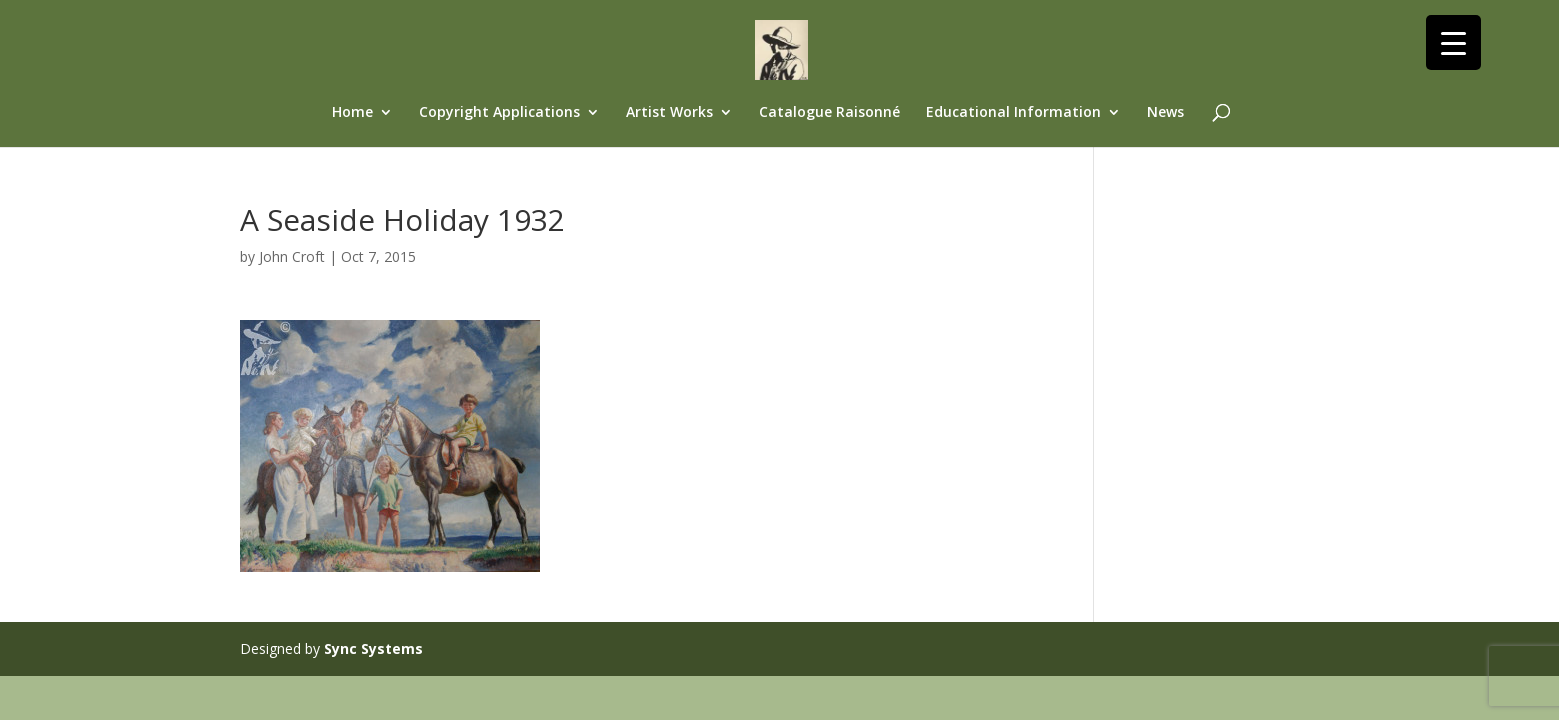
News (1165, 113)
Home (352, 113)
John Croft (292, 256)
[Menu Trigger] (1453, 42)
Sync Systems (373, 648)
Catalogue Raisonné (829, 113)
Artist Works (669, 113)
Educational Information (1013, 113)
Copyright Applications (499, 113)
